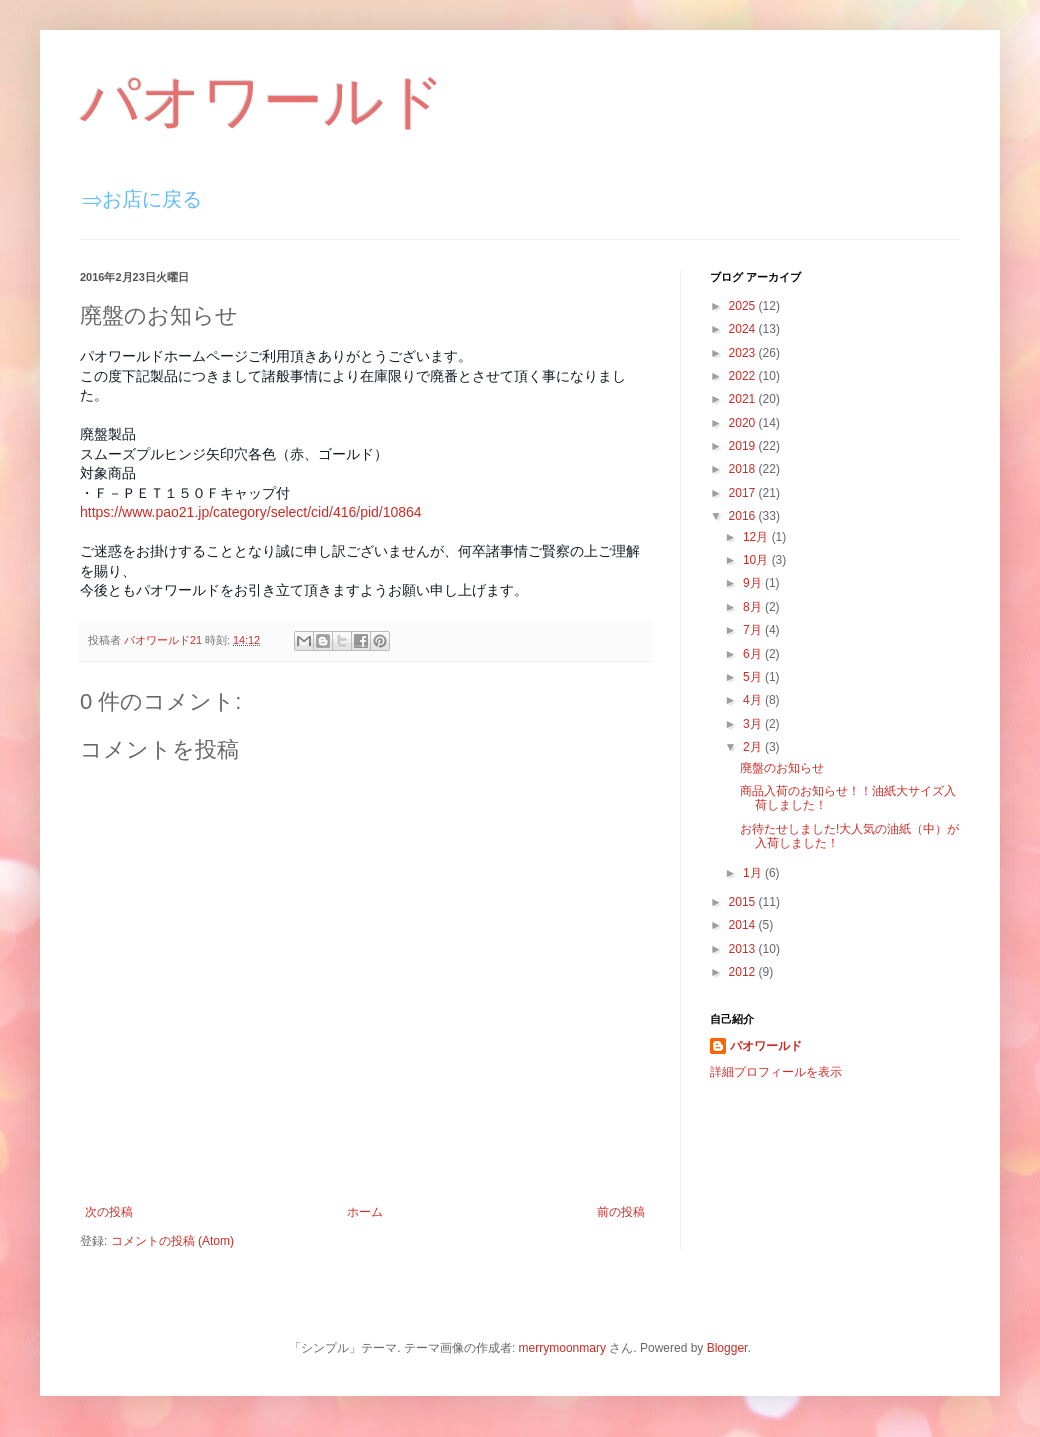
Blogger (727, 1348)
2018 (744, 469)
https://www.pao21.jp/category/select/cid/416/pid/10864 (251, 512)
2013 (744, 949)
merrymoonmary (562, 1348)
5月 (754, 677)
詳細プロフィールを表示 (776, 1072)
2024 (744, 329)
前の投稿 (621, 1212)
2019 (744, 446)
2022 (744, 376)
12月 (757, 537)
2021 (744, 399)
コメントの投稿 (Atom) (172, 1241)
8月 (754, 607)
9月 (754, 583)
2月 (754, 747)
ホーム (365, 1212)
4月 (754, 700)
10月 (757, 560)
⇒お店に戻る (142, 199)
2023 (744, 353)
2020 (744, 423)
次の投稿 (109, 1212)
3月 (754, 724)
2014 (744, 925)
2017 (744, 493)
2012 (744, 972)
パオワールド (262, 101)
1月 (754, 873)
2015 (744, 902)
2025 (744, 306)
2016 (744, 516)
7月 (754, 630)
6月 (754, 654)
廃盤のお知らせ (782, 768)
